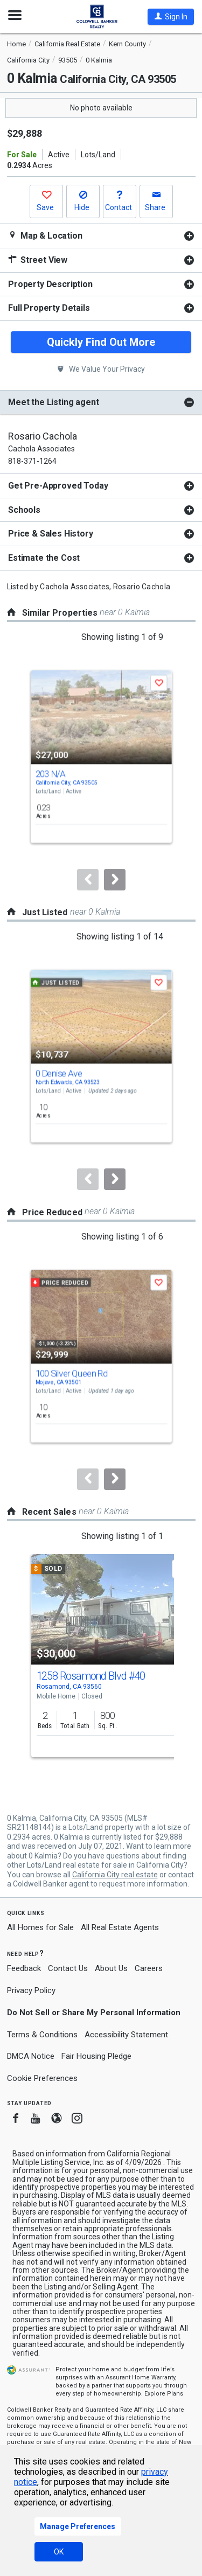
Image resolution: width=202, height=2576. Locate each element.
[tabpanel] (101, 236)
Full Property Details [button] (49, 308)
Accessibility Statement (126, 2034)
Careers (149, 1968)
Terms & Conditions (42, 2034)
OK (59, 2551)
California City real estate (115, 1874)
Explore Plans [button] (163, 2393)
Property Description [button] (50, 284)
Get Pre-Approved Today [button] (58, 486)
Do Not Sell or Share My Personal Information (93, 2012)
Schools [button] (24, 510)
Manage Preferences (77, 2526)
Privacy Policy (31, 1990)
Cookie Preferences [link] (42, 2078)
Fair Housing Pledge (96, 2056)
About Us (111, 1968)
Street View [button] (37, 260)
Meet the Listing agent (53, 402)
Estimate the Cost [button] (44, 558)
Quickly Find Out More (101, 342)
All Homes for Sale (40, 1927)
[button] (171, 17)
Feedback (24, 1969)
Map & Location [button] (45, 236)
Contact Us (68, 1968)
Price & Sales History (50, 533)
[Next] (115, 879)
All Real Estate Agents (120, 1927)
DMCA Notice (30, 2056)
